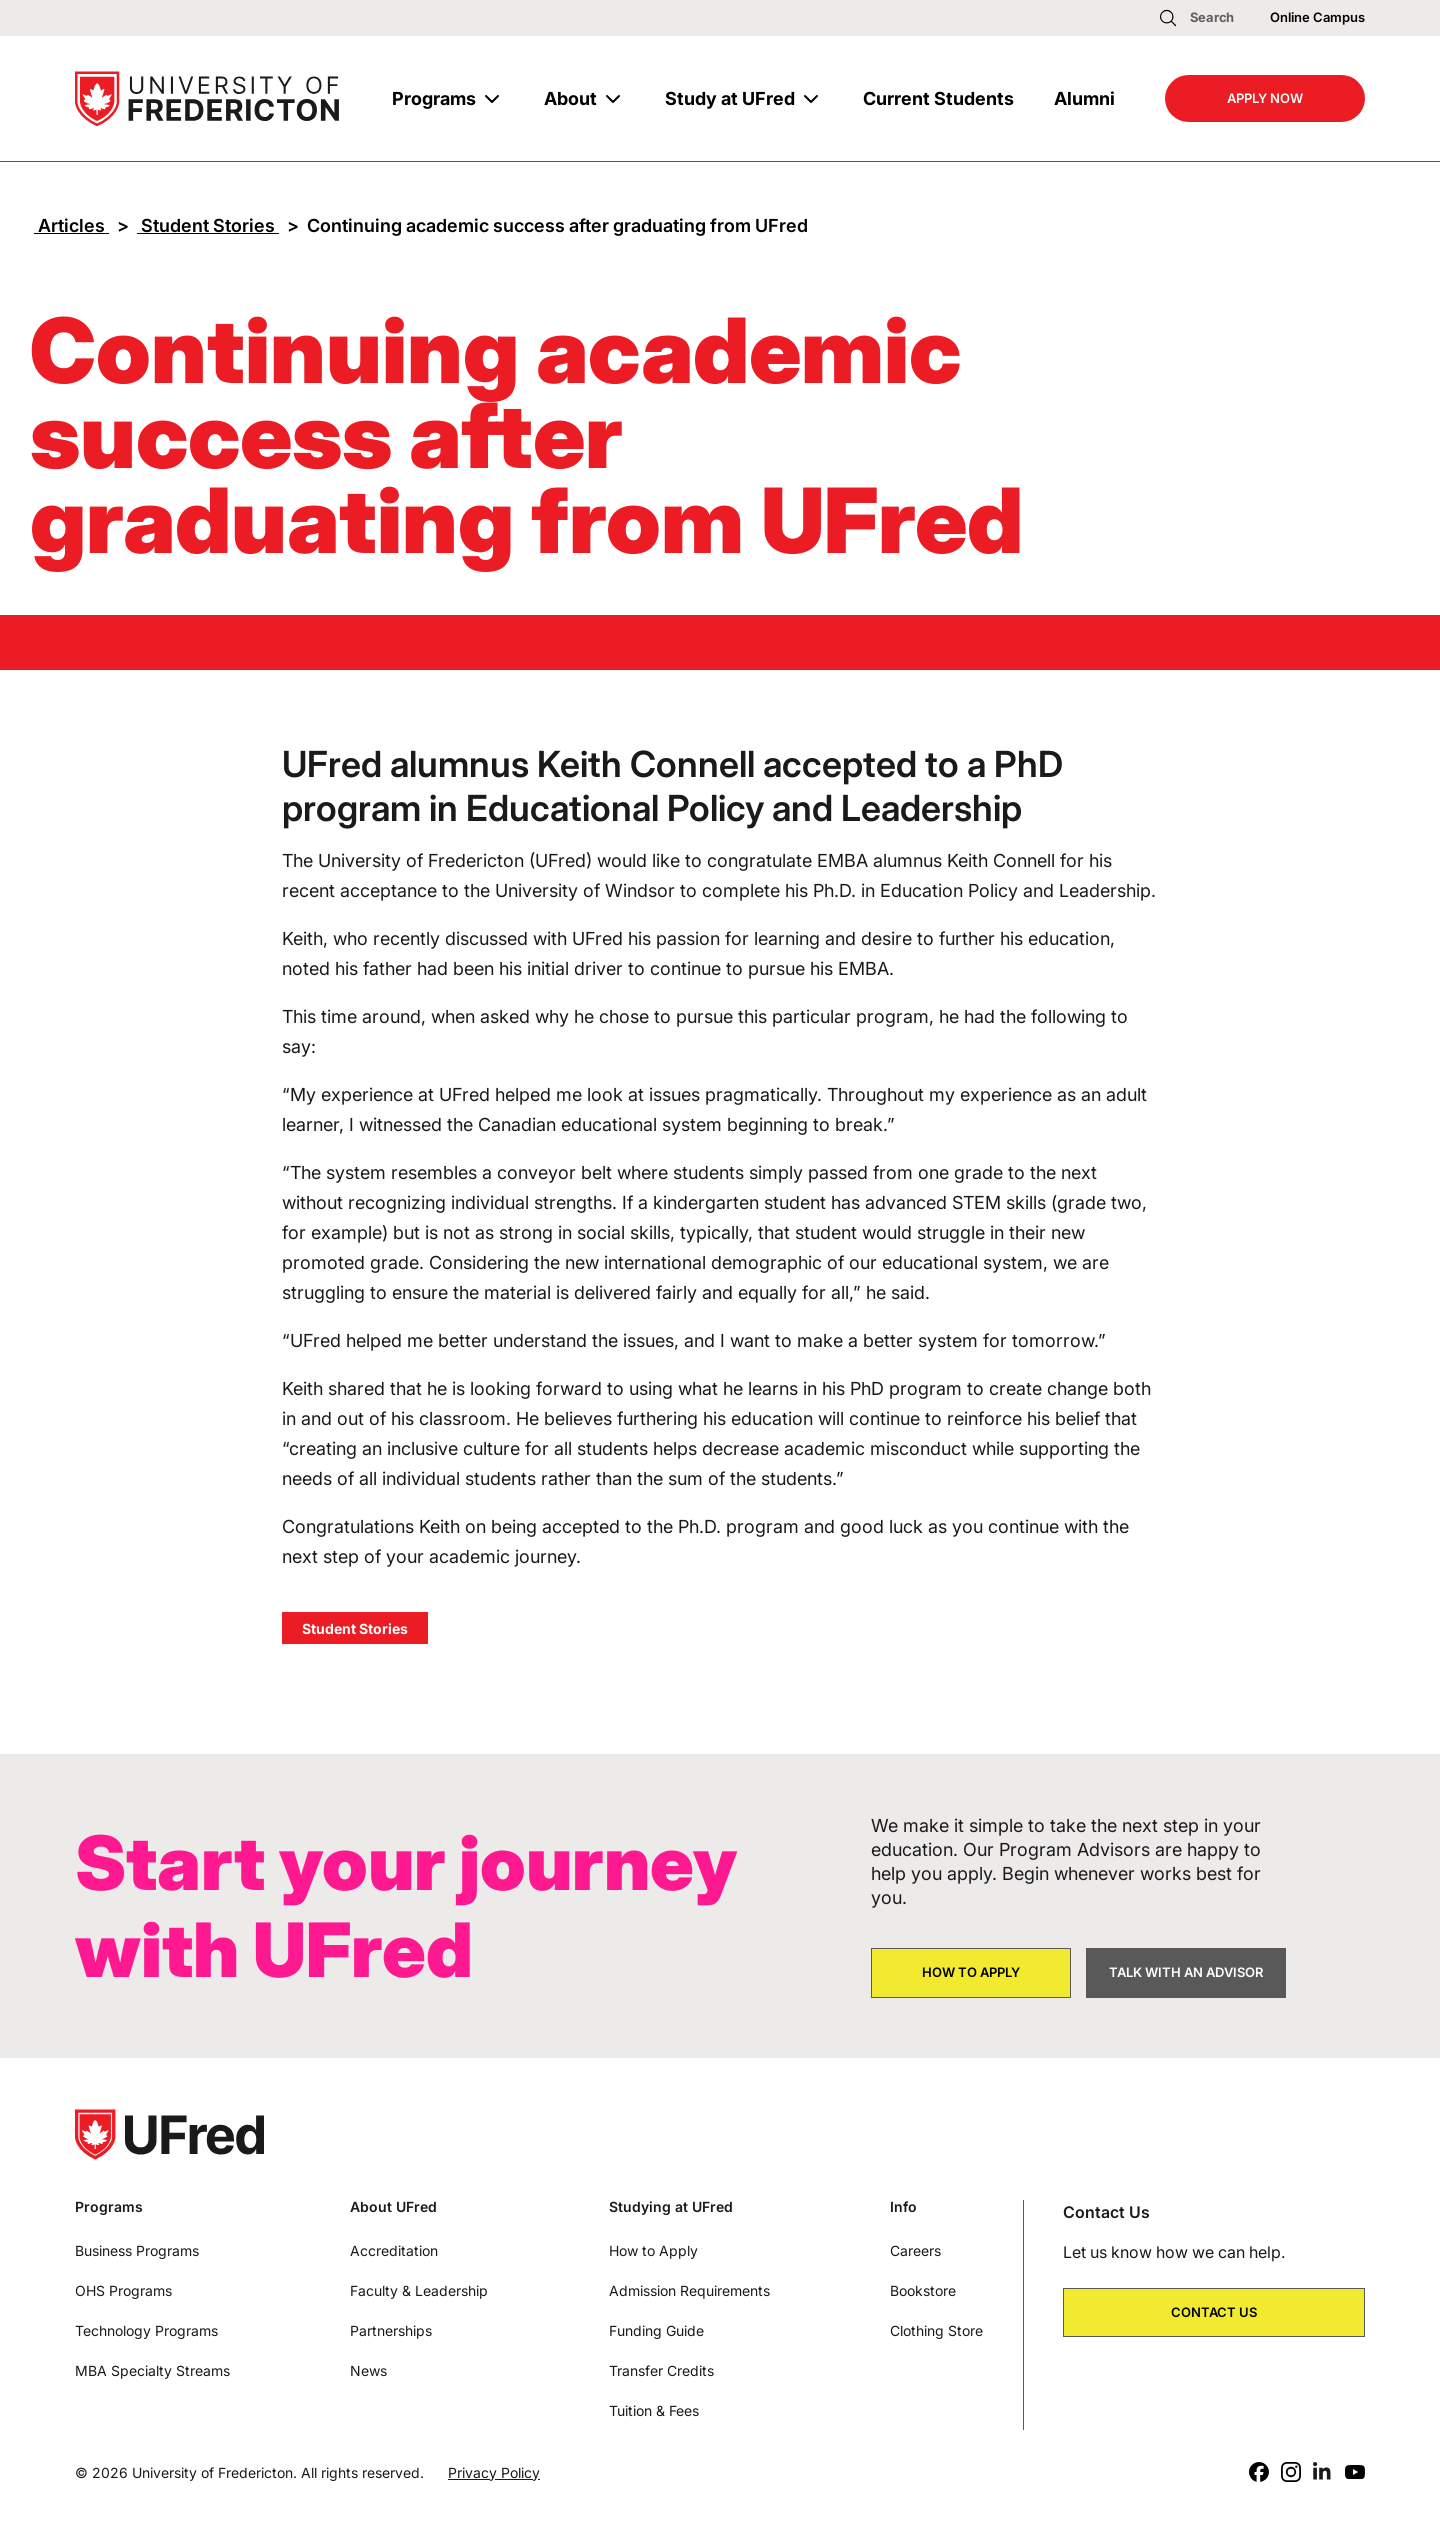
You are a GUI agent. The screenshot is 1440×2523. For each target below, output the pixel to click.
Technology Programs (146, 2330)
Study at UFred (730, 98)
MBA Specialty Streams (152, 2370)
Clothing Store (936, 2330)
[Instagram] (1291, 2472)
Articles (71, 225)
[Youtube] (1355, 2472)
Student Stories (208, 225)
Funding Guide (656, 2330)
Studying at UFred (671, 2207)
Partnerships (391, 2330)
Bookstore (923, 2290)
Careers (915, 2250)
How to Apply (653, 2250)
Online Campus (1317, 17)
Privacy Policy (494, 2472)
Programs (434, 98)
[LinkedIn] (1323, 2472)
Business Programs (137, 2250)
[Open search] (1196, 18)
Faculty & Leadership (419, 2290)
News (368, 2370)
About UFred (393, 2207)
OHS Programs (123, 2290)
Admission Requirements (689, 2290)
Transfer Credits (661, 2370)
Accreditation (394, 2250)
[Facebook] (1259, 2472)
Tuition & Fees (654, 2410)
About (570, 98)
